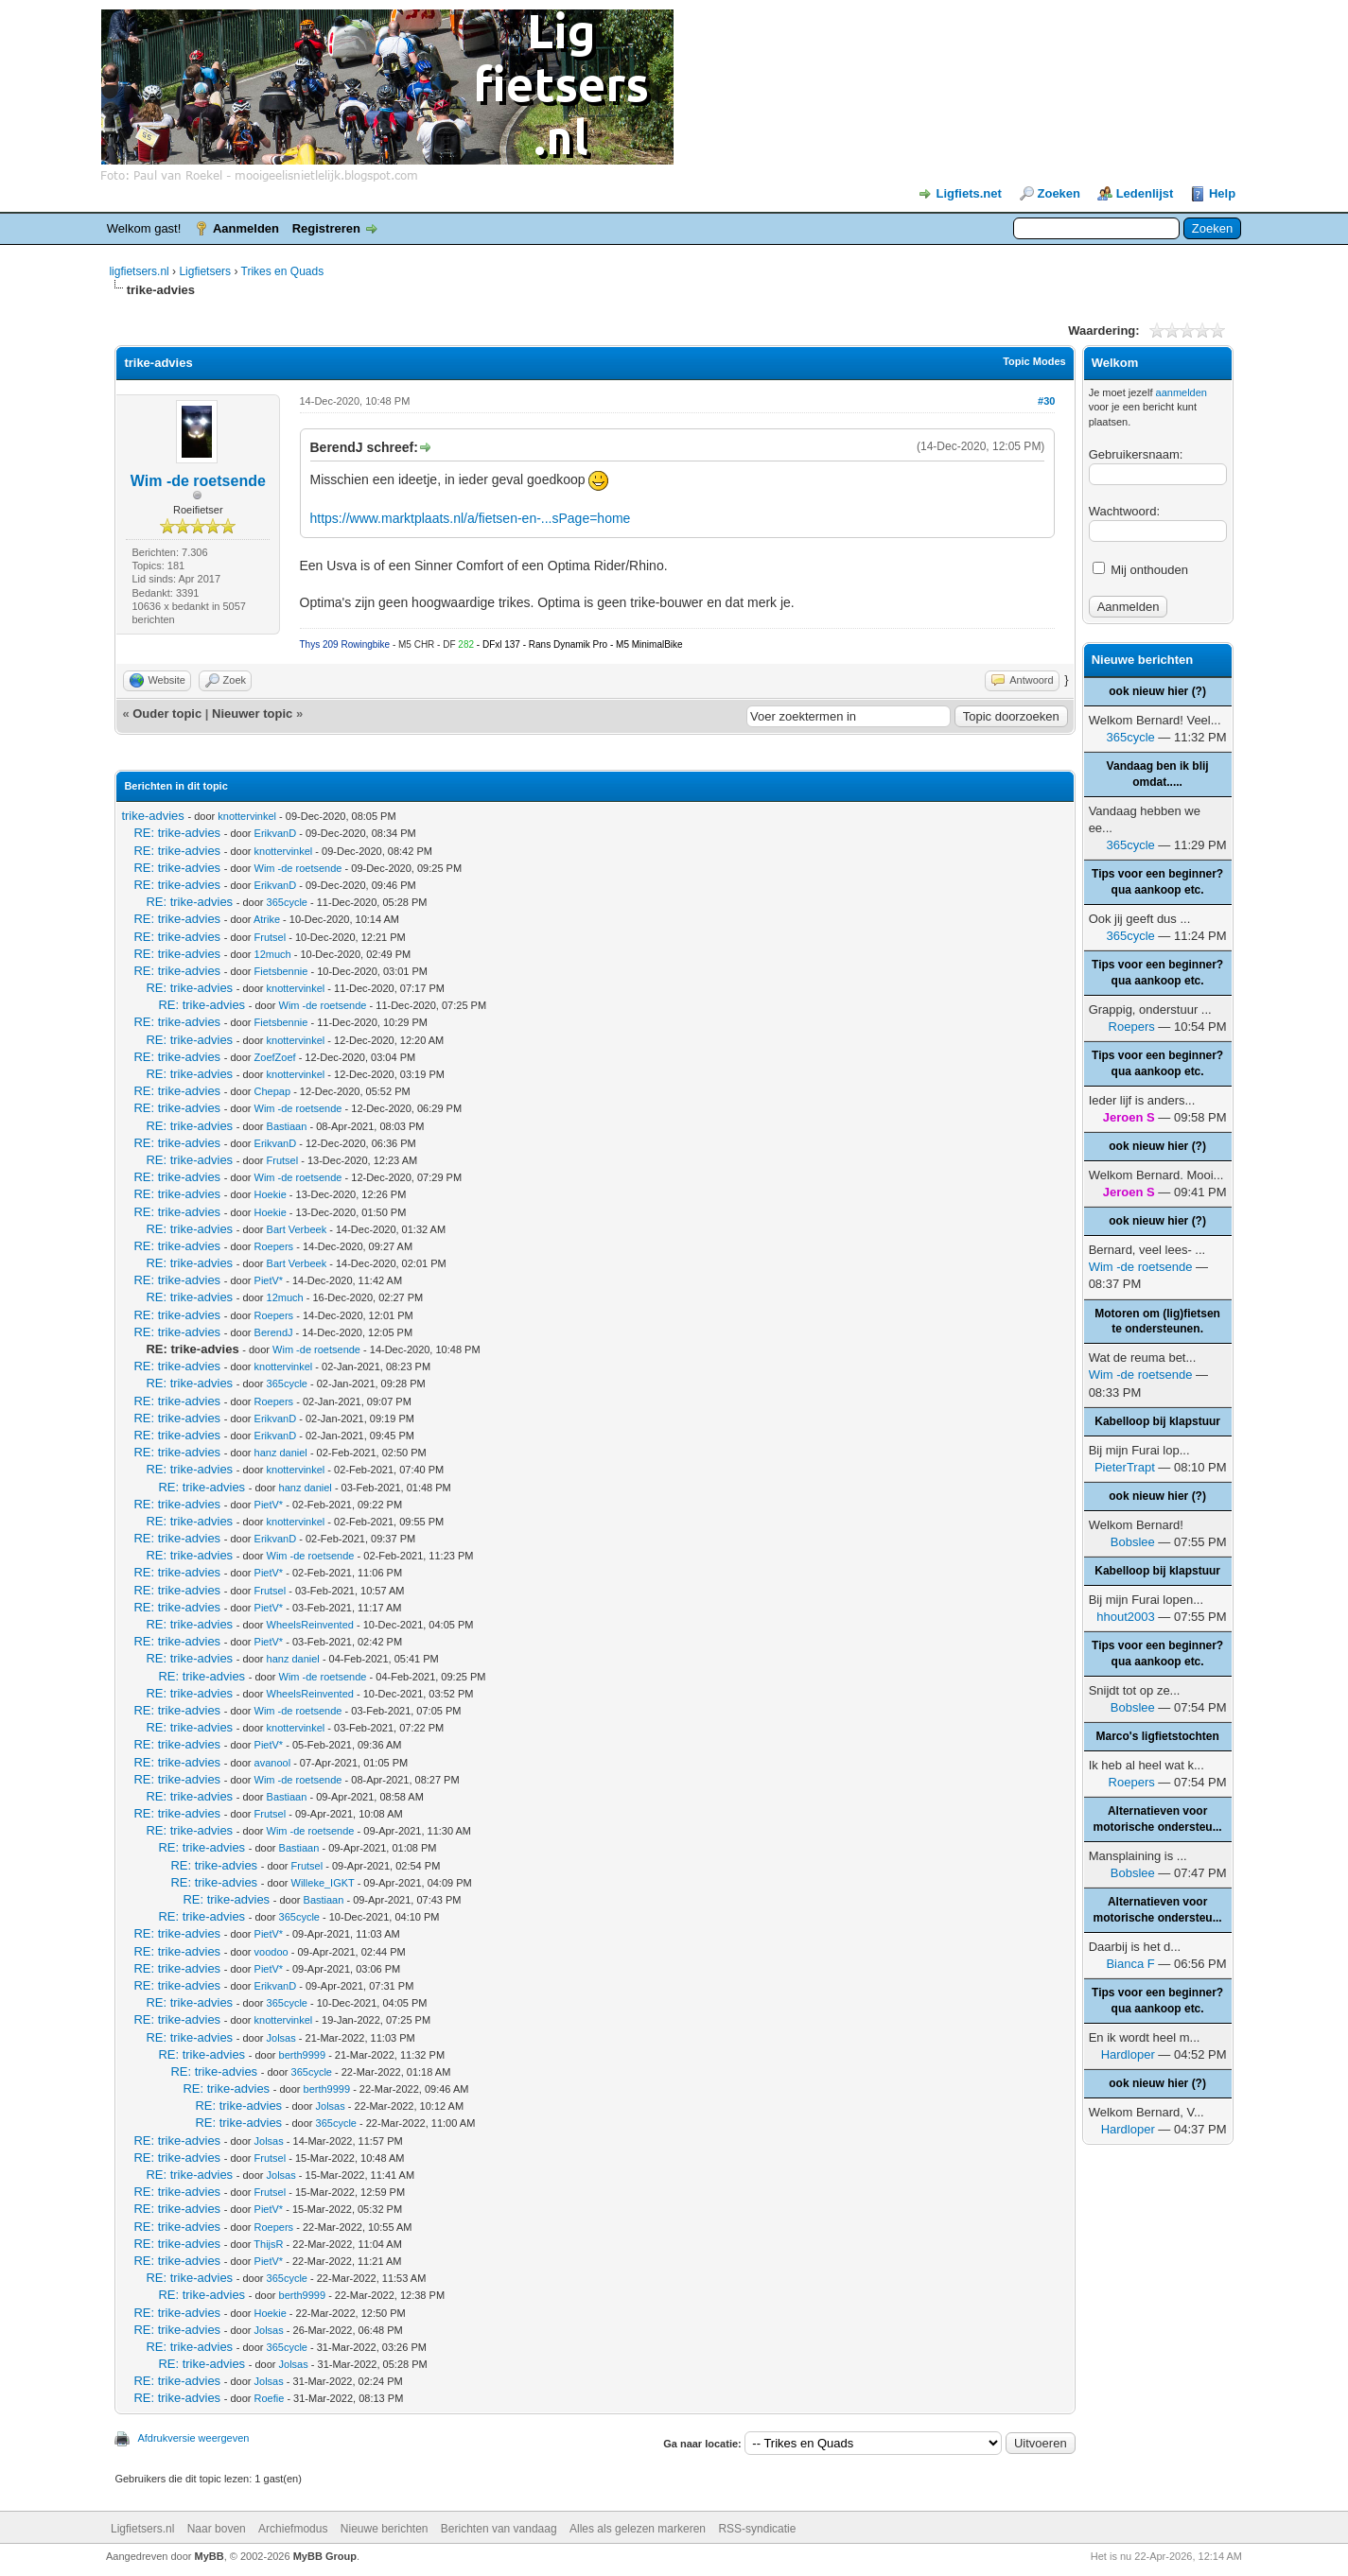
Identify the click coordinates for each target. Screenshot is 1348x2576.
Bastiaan (287, 1126)
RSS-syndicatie (757, 2528)
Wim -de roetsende (198, 481)
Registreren (326, 228)
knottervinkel (247, 816)
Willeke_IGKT (323, 1882)
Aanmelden (246, 228)
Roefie (269, 2398)
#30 (1046, 401)
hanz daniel (280, 1452)
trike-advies (152, 816)
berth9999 (302, 2055)
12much (272, 954)
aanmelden (1181, 392)
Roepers (274, 1246)
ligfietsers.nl (138, 271)
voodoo (271, 1952)
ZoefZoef (275, 1057)
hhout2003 (1125, 1617)
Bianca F (1130, 1964)
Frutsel (270, 937)
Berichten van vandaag (499, 2528)
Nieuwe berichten (385, 2528)
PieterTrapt (1124, 1467)
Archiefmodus (292, 2528)
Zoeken (1059, 193)
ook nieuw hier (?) (1157, 691)
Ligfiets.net (969, 193)
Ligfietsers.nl (142, 2528)
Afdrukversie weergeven (193, 2438)
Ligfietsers (205, 271)
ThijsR (268, 2244)
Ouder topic (166, 713)
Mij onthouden (1140, 570)
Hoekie (270, 1194)
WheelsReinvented (310, 1624)
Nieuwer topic (252, 713)
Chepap (272, 1091)
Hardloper (1128, 2054)
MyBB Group (325, 2556)
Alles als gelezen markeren (637, 2528)
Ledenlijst (1145, 193)
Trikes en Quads (282, 271)
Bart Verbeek (297, 1229)
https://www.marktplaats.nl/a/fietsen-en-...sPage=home (470, 518)
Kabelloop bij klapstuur (1157, 1421)
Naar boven (216, 2528)
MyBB (209, 2556)
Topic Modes (1034, 361)
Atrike (267, 919)
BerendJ (273, 1332)
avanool (272, 1762)
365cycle (287, 902)
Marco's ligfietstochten (1157, 1736)
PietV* (269, 1280)
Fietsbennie (281, 971)
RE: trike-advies (176, 833)
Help (1222, 193)
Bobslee (1133, 1542)
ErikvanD (275, 833)
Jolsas (281, 2038)
